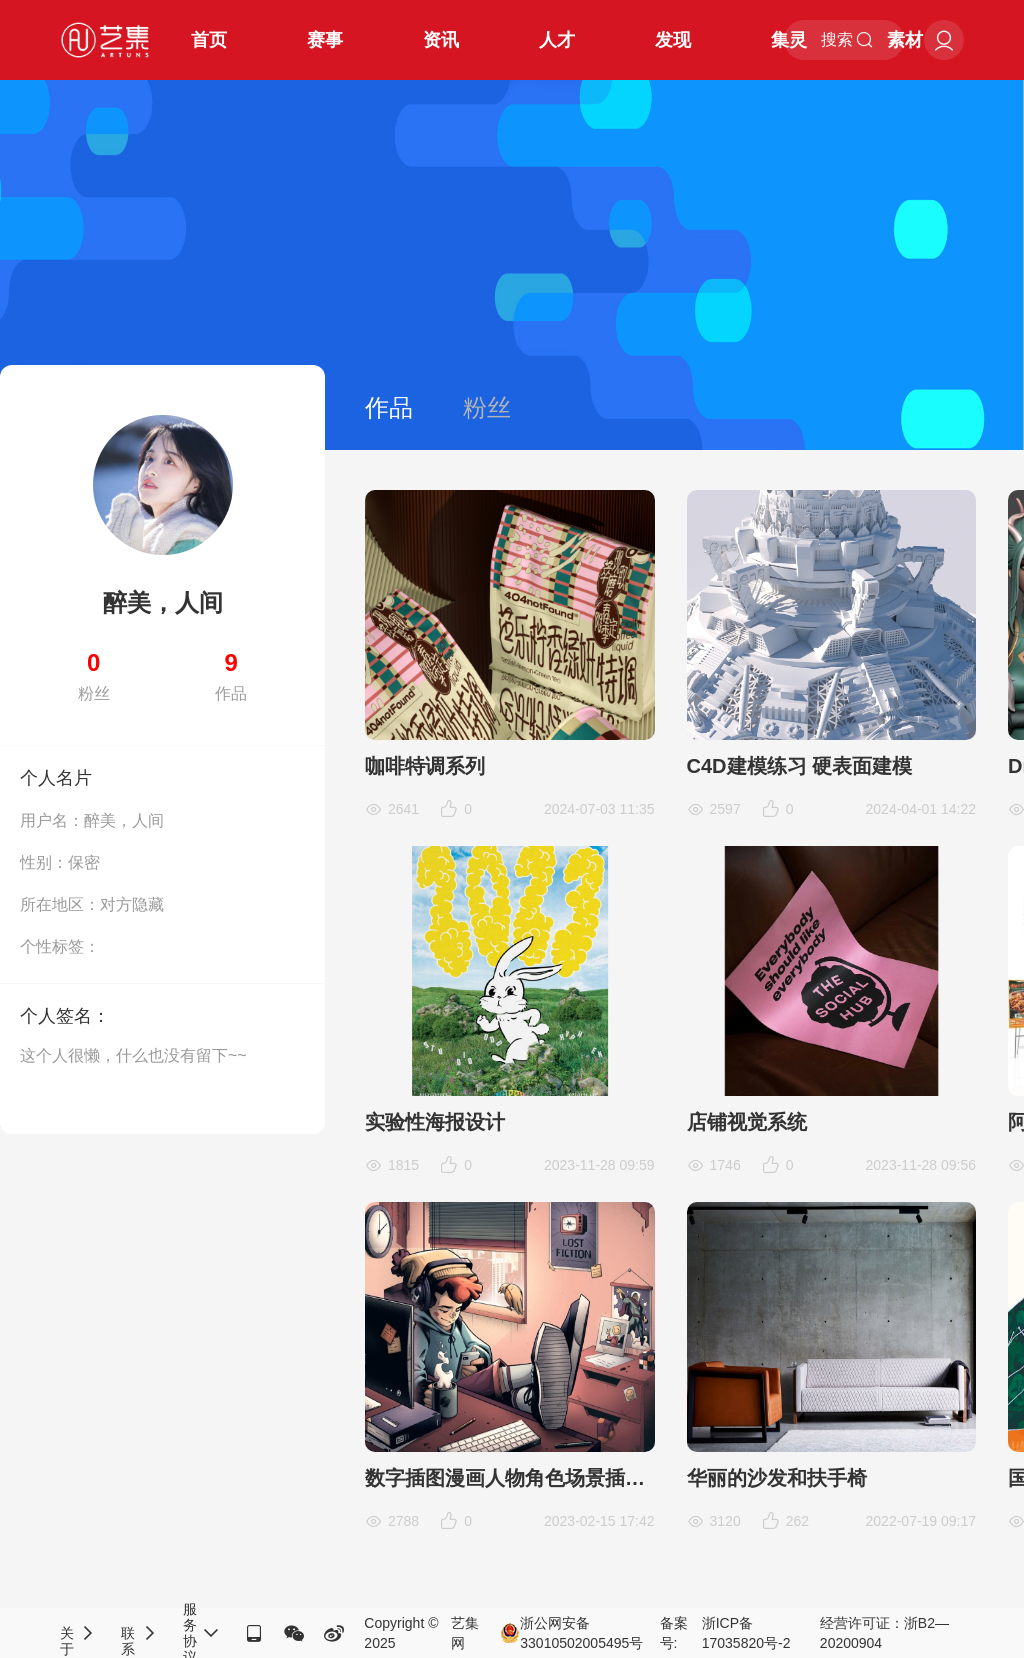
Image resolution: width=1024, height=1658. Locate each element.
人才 (557, 40)
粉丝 (487, 407)
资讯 (441, 40)
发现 (673, 40)
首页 (209, 40)
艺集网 (465, 1633)
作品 (389, 407)
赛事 (325, 40)
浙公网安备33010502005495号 (571, 1633)
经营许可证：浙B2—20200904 (884, 1633)
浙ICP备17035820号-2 (746, 1633)
